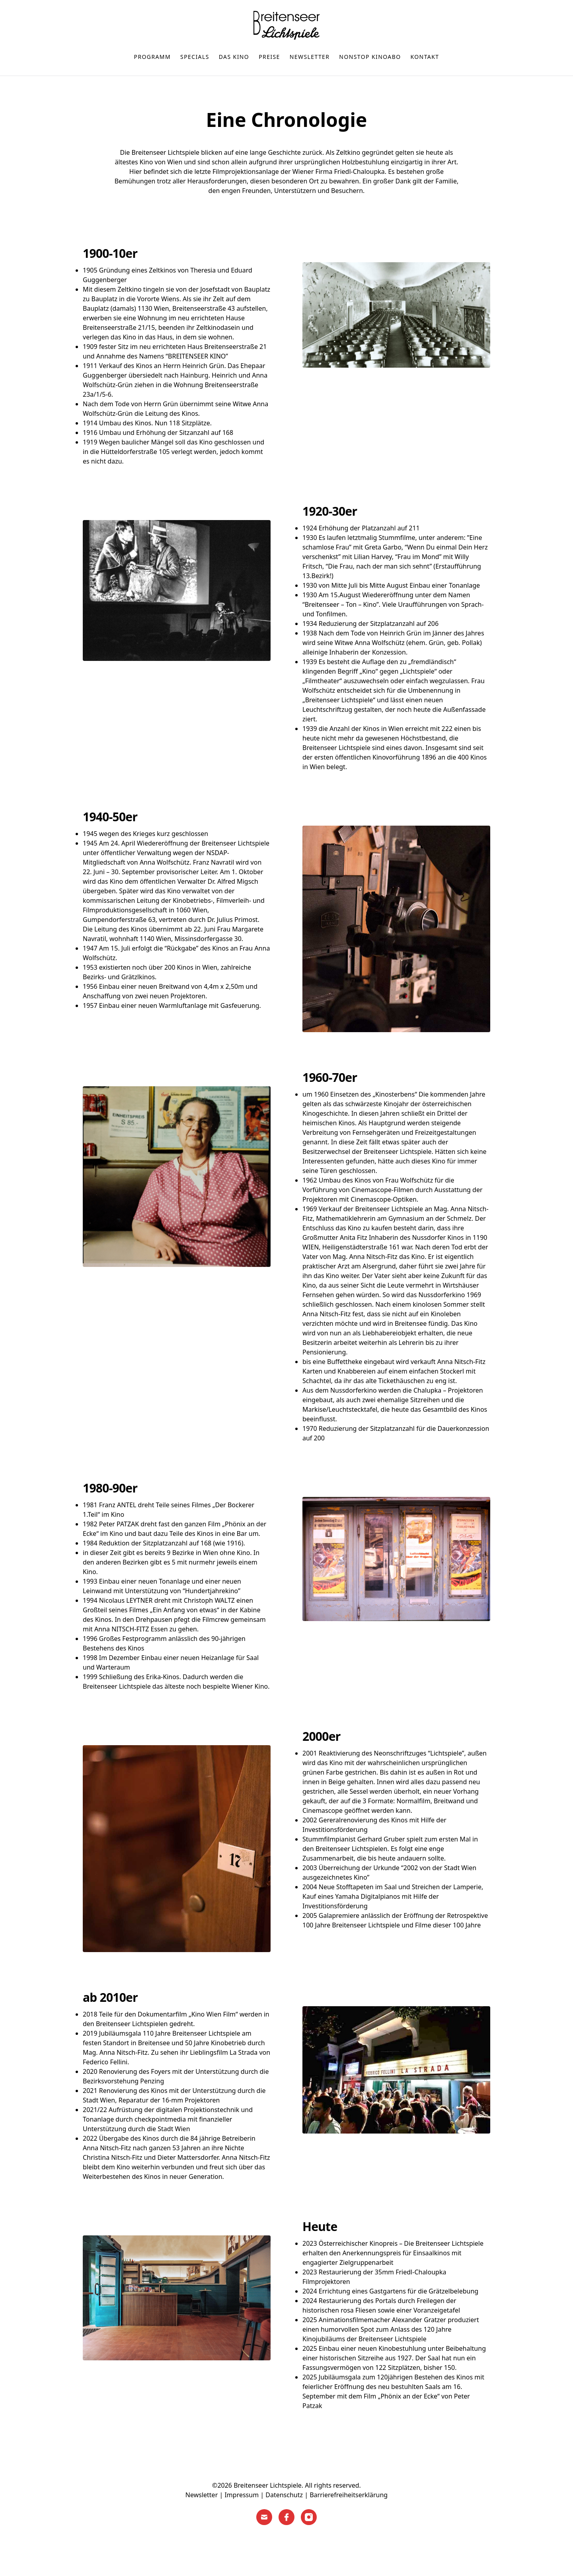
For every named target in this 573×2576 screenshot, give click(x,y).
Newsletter (310, 56)
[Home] (286, 25)
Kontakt (425, 56)
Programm (152, 56)
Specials (194, 56)
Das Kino (234, 56)
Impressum (241, 2494)
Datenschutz (284, 2494)
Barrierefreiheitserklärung (349, 2494)
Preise (269, 56)
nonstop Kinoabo (370, 56)
